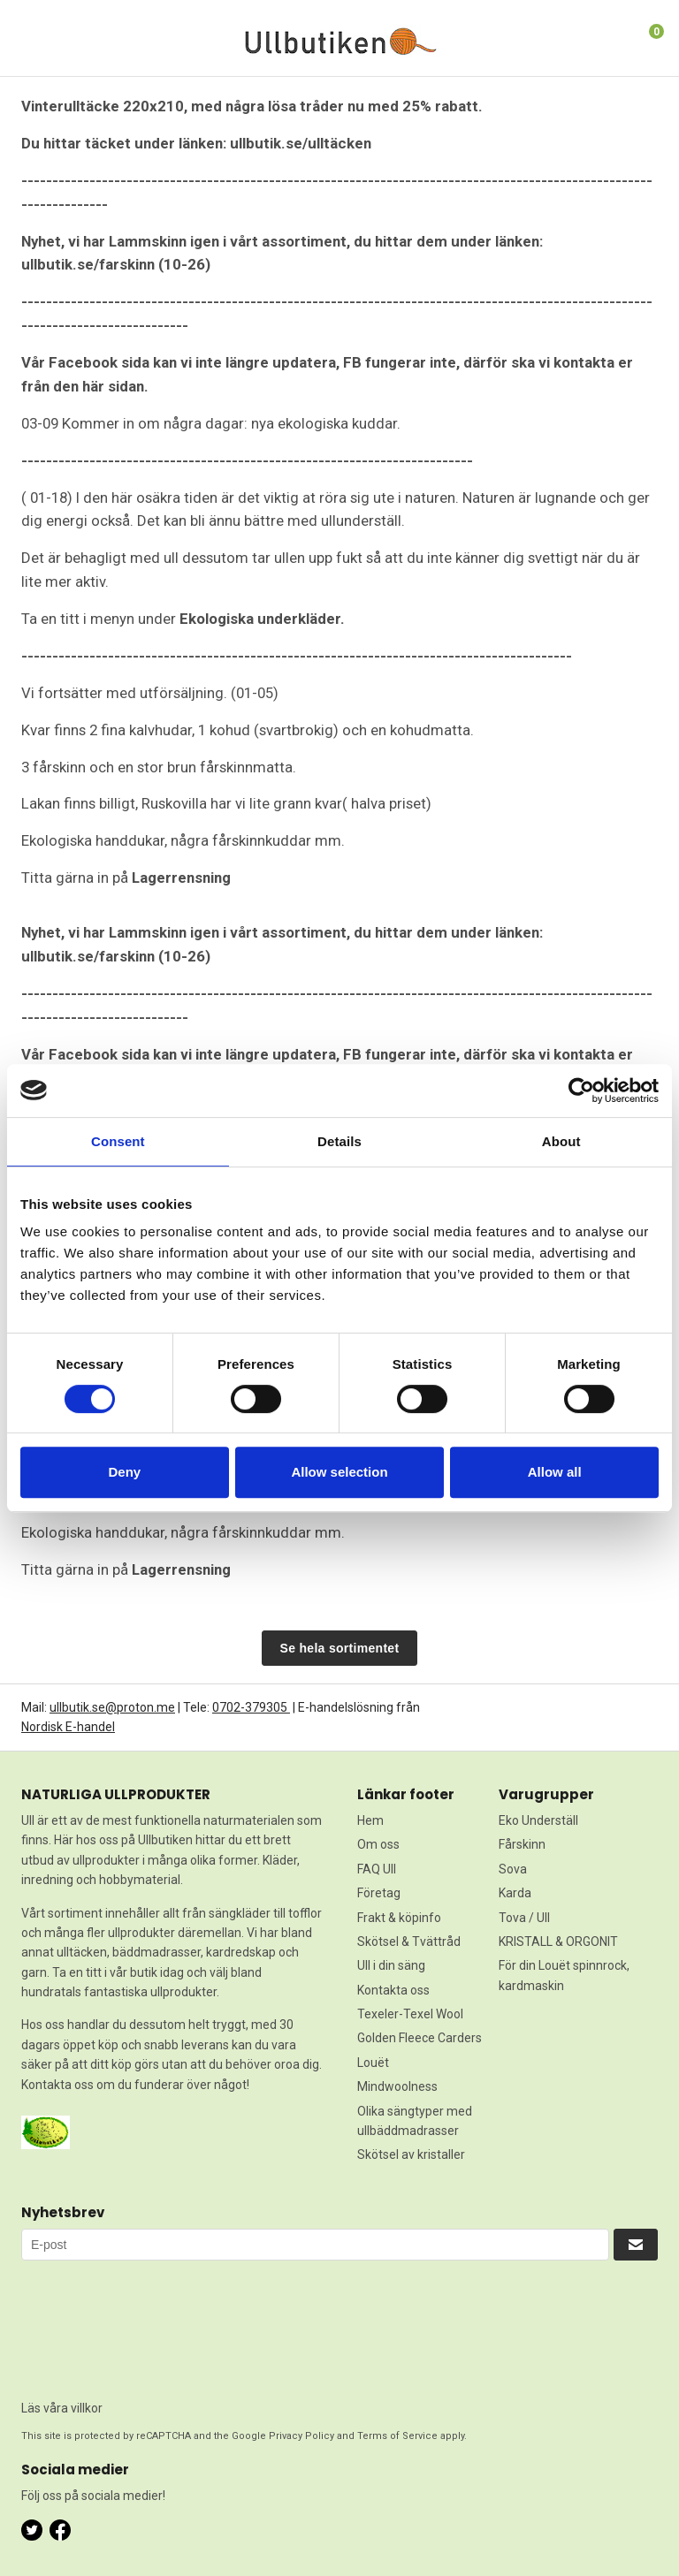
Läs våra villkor (62, 2408)
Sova (513, 1869)
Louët (373, 2062)
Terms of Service (397, 2436)
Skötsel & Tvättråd (409, 1941)
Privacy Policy (301, 2436)
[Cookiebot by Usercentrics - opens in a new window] (581, 1090)
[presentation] (93, 2324)
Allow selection (339, 1471)
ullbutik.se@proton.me (112, 1707)
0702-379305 (251, 1707)
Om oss (378, 1844)
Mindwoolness (397, 2086)
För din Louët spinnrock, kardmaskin (564, 1975)
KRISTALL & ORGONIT (558, 1941)
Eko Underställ (538, 1820)
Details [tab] (339, 1141)
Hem (370, 1820)
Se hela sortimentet (340, 1648)
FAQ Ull (376, 1869)
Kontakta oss (393, 1990)
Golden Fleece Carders (419, 2038)
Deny (124, 1471)
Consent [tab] (118, 1141)
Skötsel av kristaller (411, 2154)
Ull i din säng (391, 1965)
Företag (379, 1893)
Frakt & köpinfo (399, 1918)
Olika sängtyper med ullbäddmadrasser (414, 2121)
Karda (515, 1893)
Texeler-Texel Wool (410, 2014)
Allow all (555, 1471)
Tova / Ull (524, 1918)
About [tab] (561, 1141)
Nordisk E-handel (68, 1727)
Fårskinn (522, 1844)
